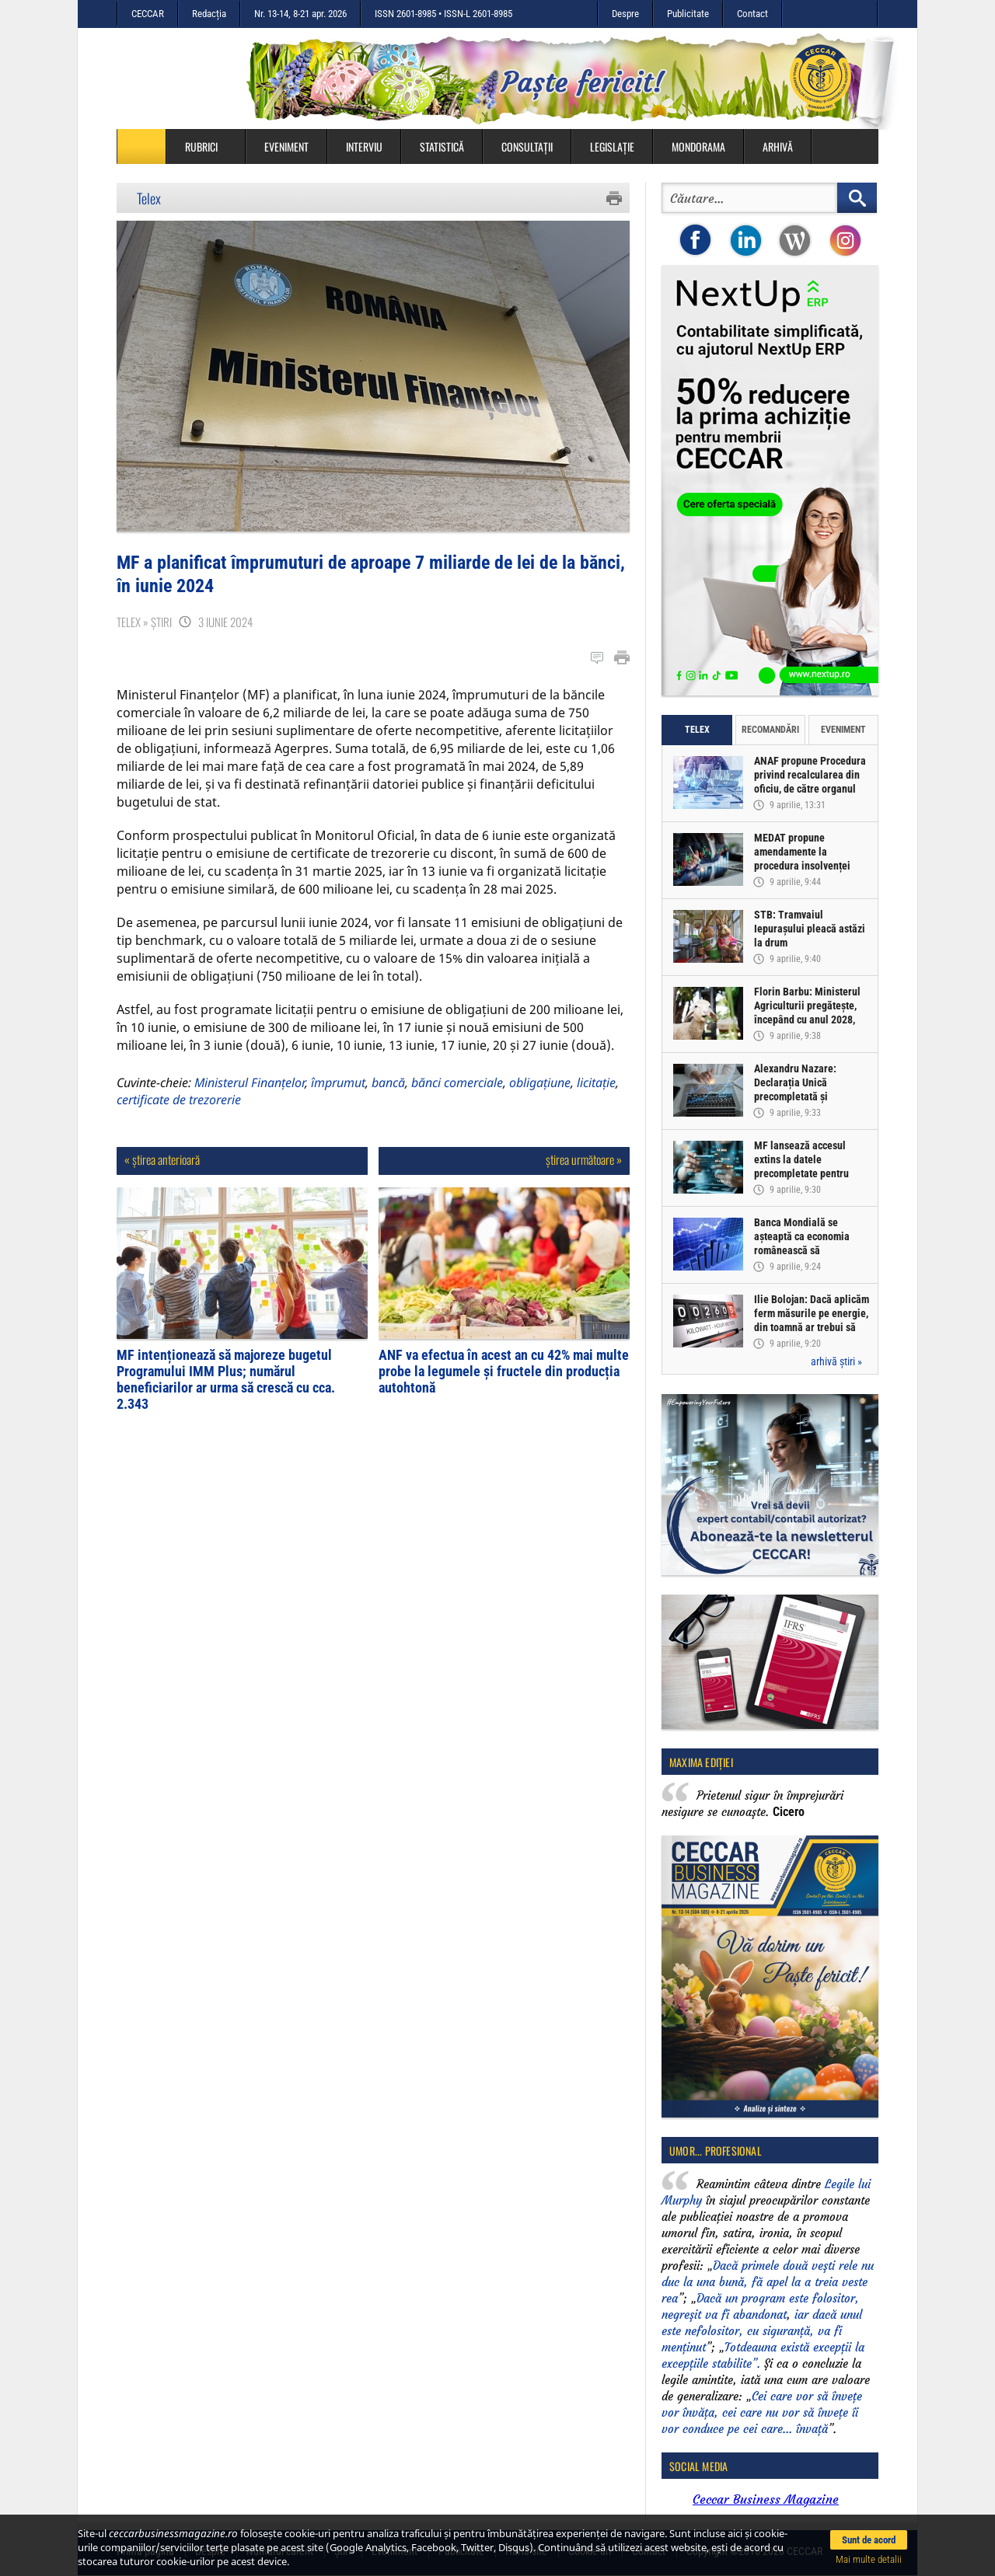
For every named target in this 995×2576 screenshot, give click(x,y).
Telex (149, 198)
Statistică (442, 146)
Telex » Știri (144, 621)
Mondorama (698, 146)
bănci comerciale (457, 1082)
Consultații (527, 146)
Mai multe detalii (869, 2559)
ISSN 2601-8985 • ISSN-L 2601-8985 (443, 13)
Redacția (209, 13)
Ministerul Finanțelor (249, 1082)
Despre (625, 13)
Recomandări (770, 729)
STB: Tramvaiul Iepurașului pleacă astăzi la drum (809, 928)
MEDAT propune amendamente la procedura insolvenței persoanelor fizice (802, 858)
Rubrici (209, 146)
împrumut (338, 1082)
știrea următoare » (584, 1159)
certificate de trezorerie (179, 1099)
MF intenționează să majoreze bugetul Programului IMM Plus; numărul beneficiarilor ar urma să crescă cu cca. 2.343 (226, 1379)
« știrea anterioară (162, 1159)
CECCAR (147, 13)
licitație (596, 1082)
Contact (752, 13)
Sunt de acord (869, 2540)
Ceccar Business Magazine (766, 2499)
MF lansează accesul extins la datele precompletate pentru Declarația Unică (801, 1166)
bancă (388, 1082)
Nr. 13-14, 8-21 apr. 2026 (300, 13)
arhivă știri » (836, 1361)
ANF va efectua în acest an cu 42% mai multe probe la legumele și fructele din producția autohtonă (504, 1371)
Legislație (612, 146)
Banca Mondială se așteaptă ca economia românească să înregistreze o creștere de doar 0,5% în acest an (811, 1250)
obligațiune (540, 1082)
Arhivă (778, 146)
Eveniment (286, 146)
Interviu (364, 146)
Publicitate (688, 13)
